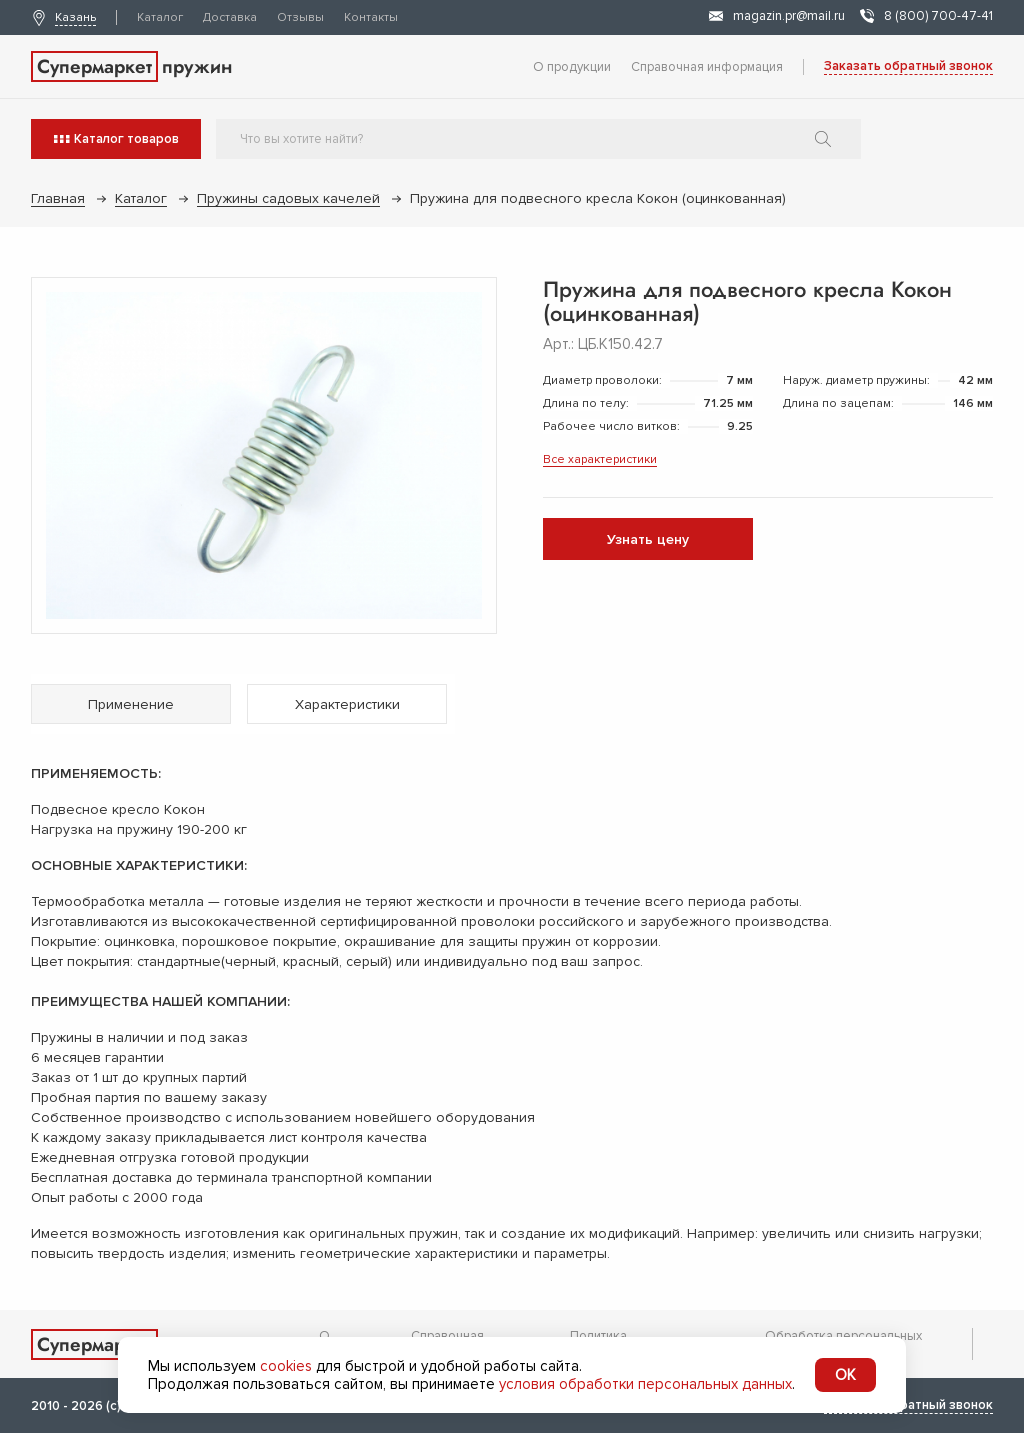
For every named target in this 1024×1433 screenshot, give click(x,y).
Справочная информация (707, 67)
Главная (58, 198)
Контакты (371, 17)
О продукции (572, 67)
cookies (286, 1366)
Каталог (160, 17)
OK (845, 1375)
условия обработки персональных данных (645, 1384)
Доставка (230, 17)
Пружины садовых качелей (288, 198)
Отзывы (300, 17)
